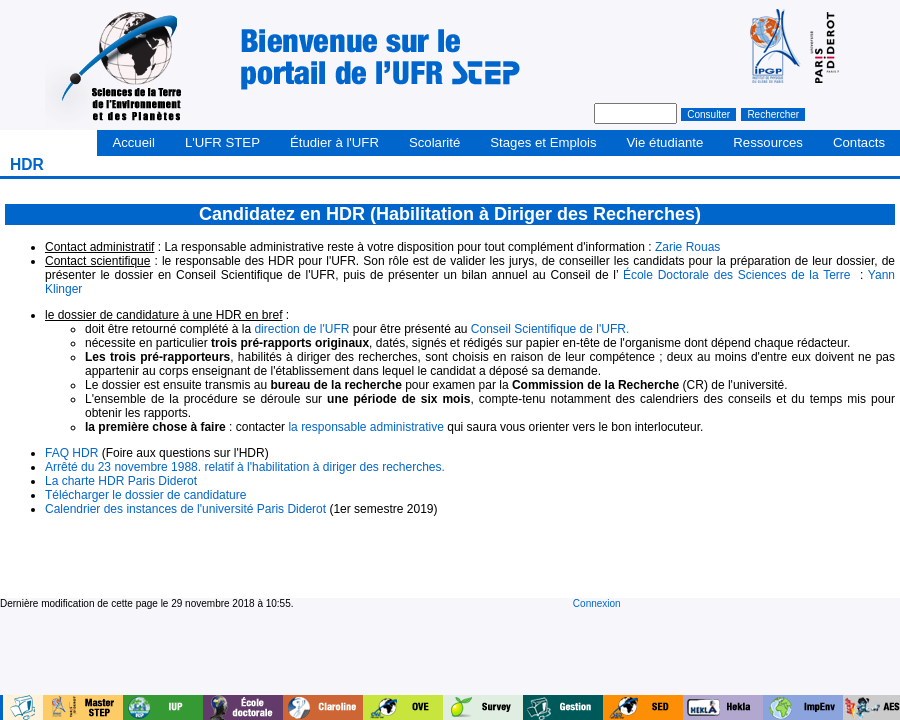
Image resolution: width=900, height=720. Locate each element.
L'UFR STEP (222, 142)
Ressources (768, 142)
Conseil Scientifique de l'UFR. (550, 329)
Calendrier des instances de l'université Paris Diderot (185, 509)
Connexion (597, 603)
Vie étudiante (665, 142)
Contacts (859, 142)
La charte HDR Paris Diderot (121, 481)
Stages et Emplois (543, 142)
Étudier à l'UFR (334, 142)
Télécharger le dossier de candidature (145, 495)
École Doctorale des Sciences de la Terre (739, 275)
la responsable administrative (365, 427)
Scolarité (434, 142)
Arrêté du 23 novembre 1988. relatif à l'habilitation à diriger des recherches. (245, 467)
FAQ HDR (71, 453)
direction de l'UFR (301, 329)
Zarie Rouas (687, 247)
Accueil (133, 142)
